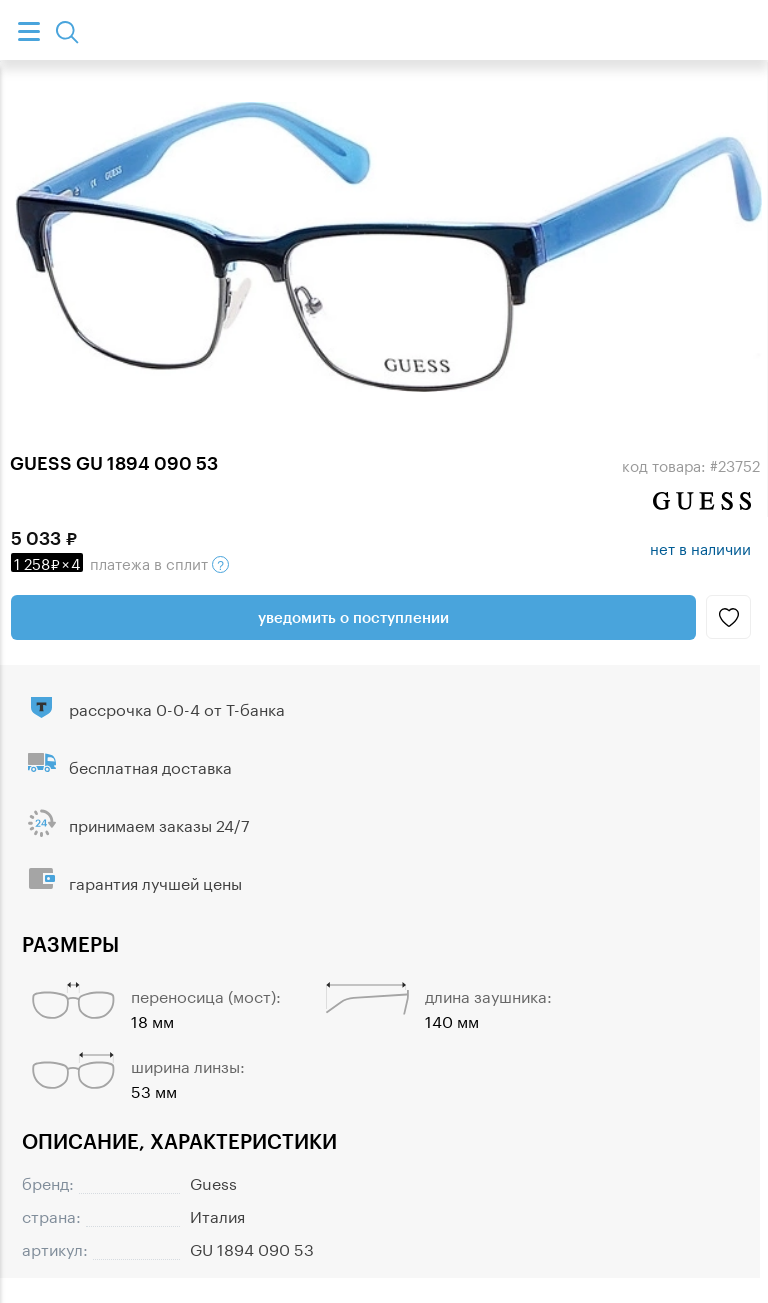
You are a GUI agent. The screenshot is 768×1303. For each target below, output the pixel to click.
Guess (213, 1181)
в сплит (120, 562)
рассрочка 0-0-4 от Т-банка (177, 707)
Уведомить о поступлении (353, 617)
